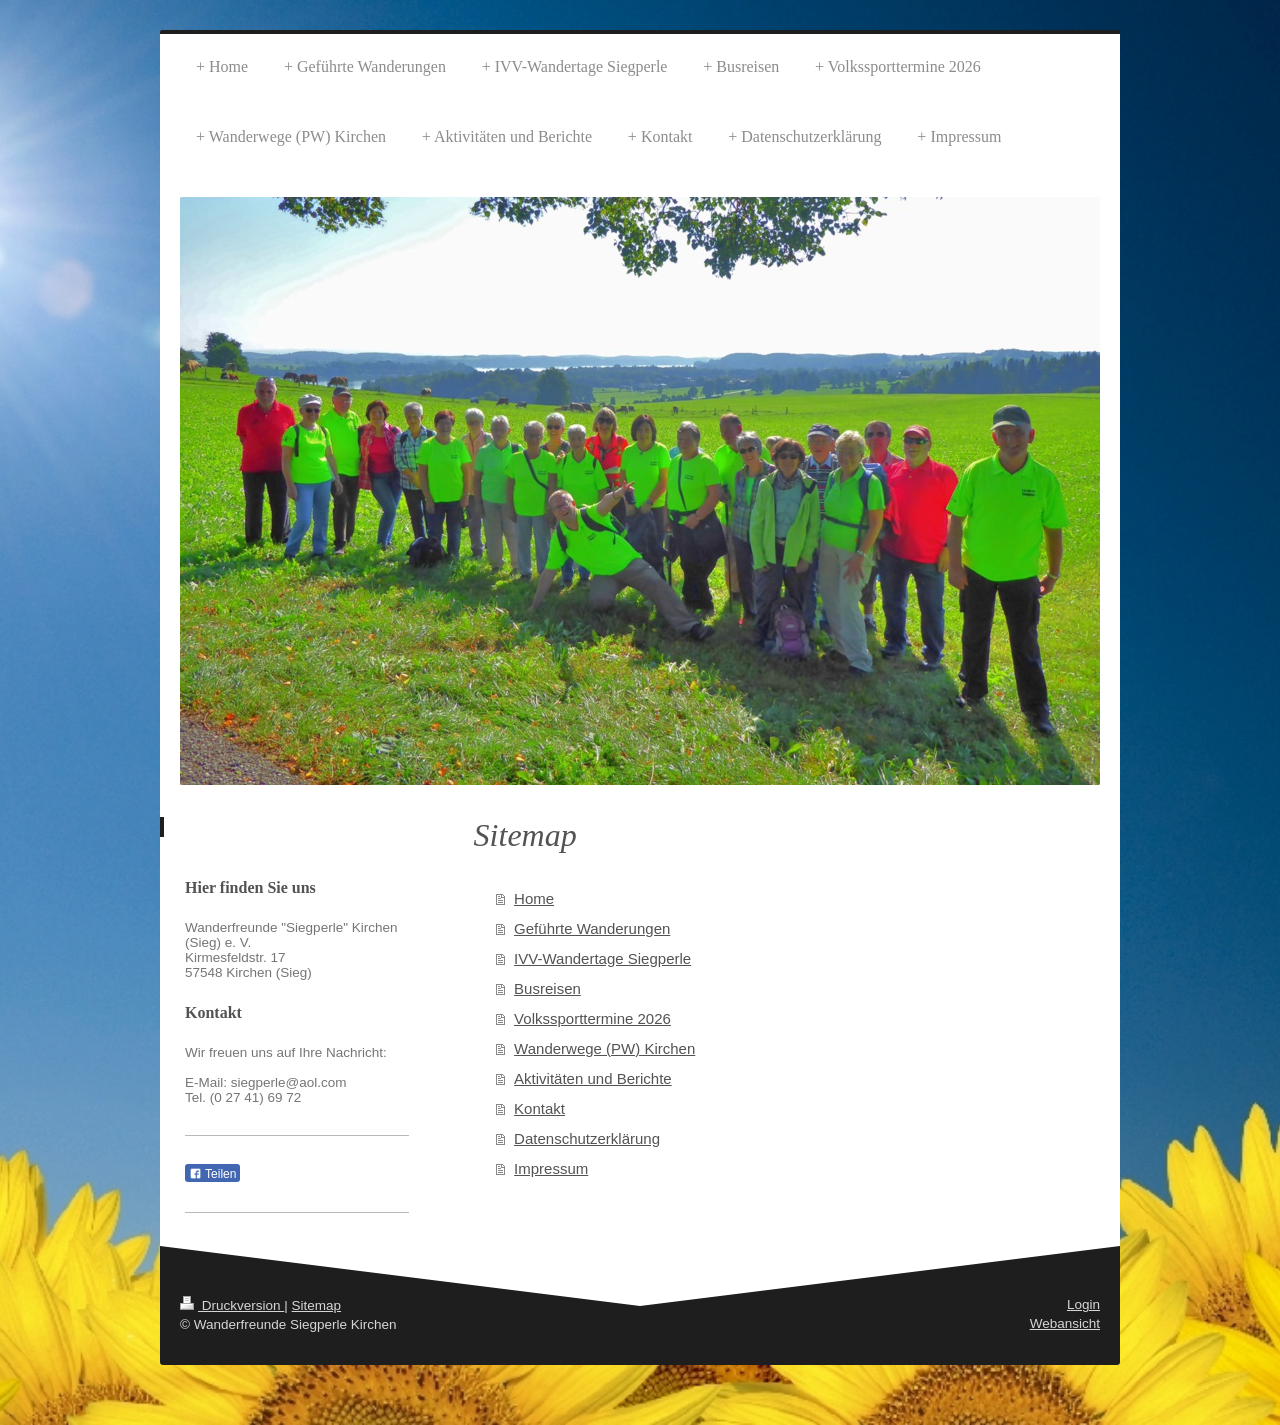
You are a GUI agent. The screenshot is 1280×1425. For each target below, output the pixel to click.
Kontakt (539, 1108)
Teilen (212, 1174)
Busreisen (547, 988)
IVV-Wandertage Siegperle (602, 958)
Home (534, 898)
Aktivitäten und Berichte (593, 1078)
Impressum (551, 1168)
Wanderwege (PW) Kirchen (604, 1048)
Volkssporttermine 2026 (592, 1018)
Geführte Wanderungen (592, 928)
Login (1083, 1304)
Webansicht (1065, 1323)
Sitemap (317, 1305)
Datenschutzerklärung (587, 1138)
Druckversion (232, 1305)
